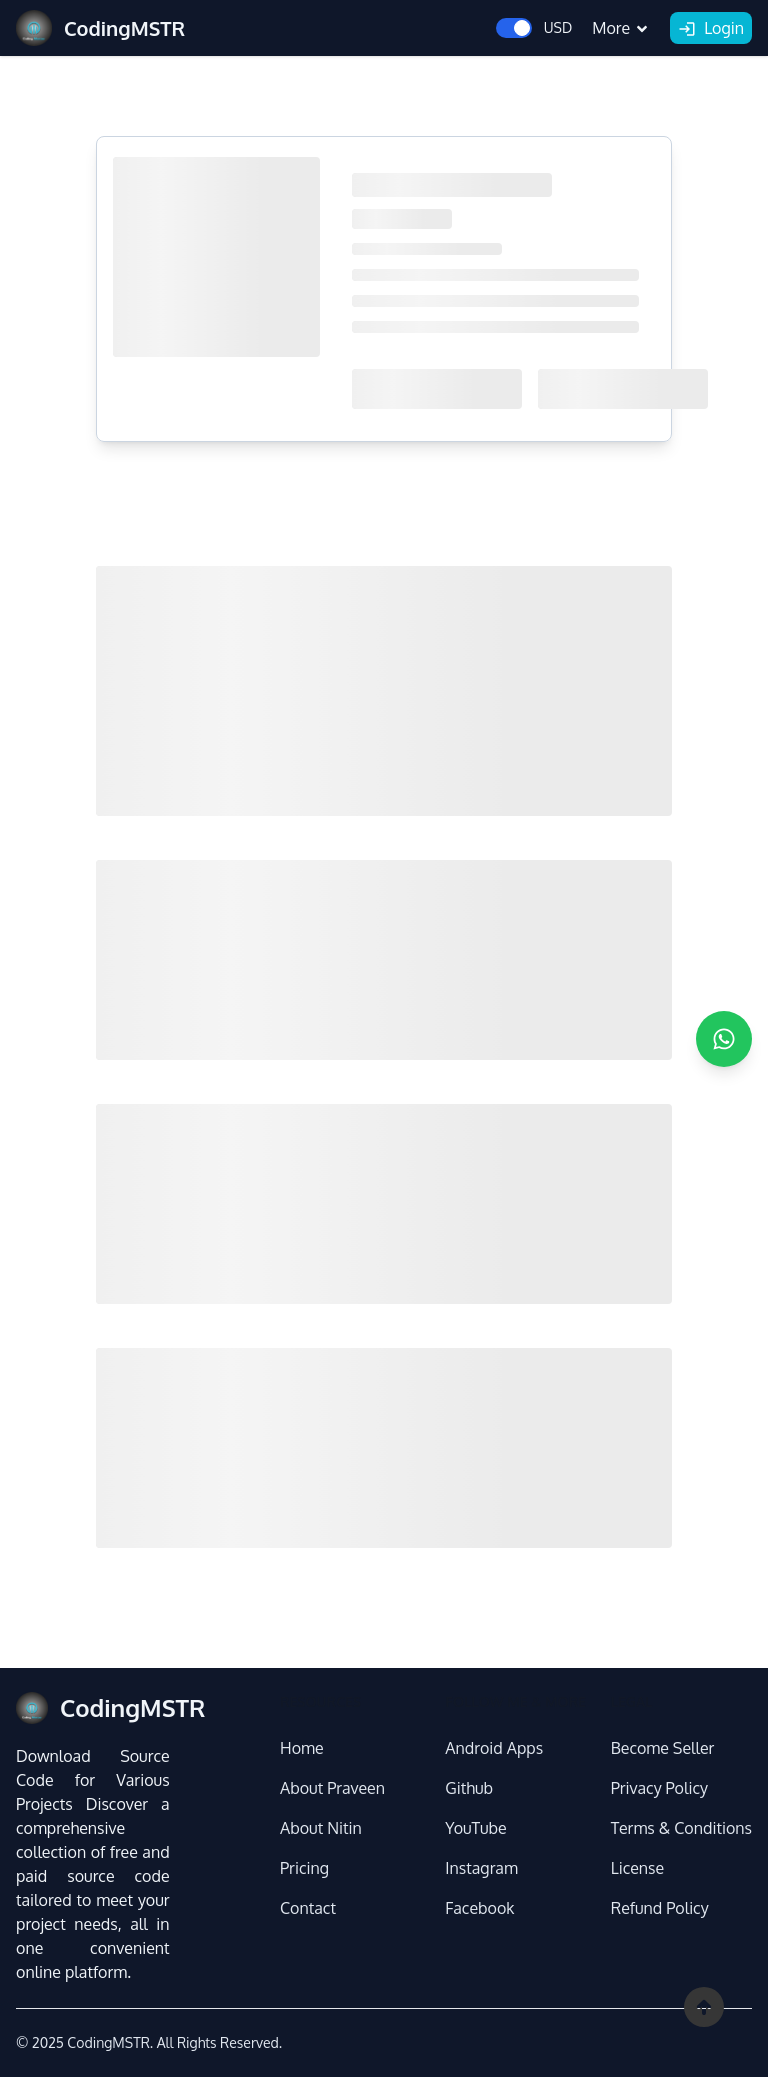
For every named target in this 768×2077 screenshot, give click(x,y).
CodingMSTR (108, 2042)
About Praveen (332, 1788)
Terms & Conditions (681, 1828)
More (621, 28)
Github (469, 1788)
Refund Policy (660, 1908)
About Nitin (321, 1828)
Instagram (481, 1868)
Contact (308, 1908)
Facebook (479, 1908)
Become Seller (663, 1748)
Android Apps (494, 1748)
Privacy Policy (659, 1788)
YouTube (475, 1828)
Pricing (304, 1868)
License (638, 1868)
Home (302, 1748)
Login (711, 29)
